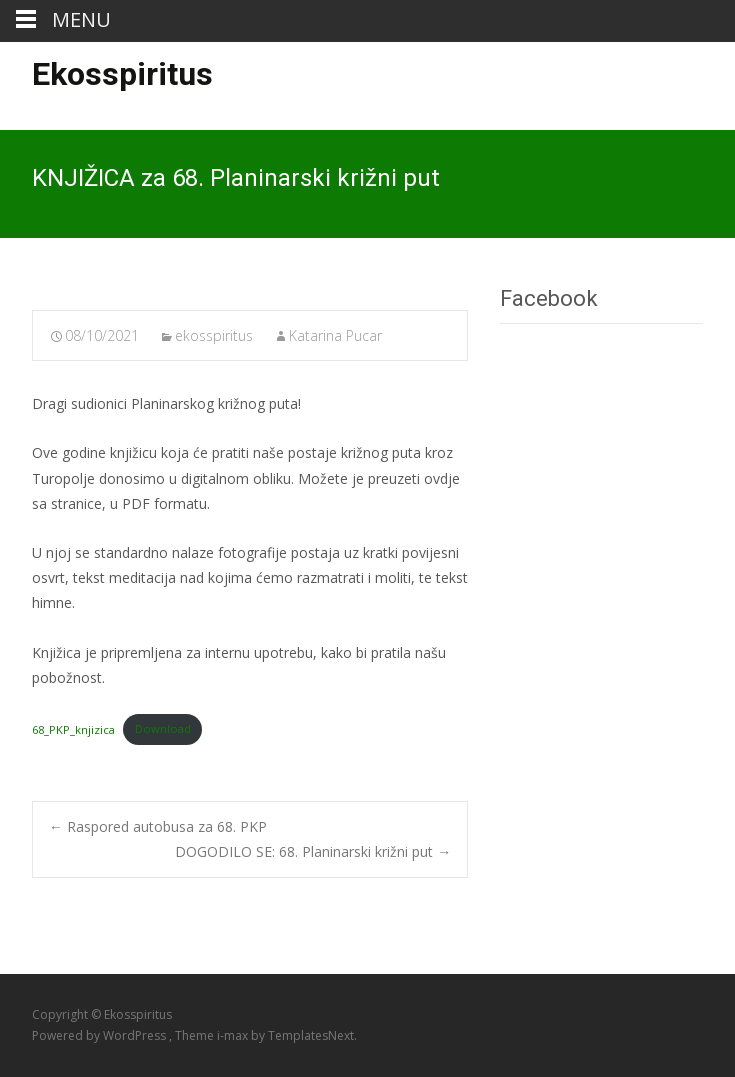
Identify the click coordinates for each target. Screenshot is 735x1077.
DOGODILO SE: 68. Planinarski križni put (313, 851)
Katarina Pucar (335, 335)
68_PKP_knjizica (73, 728)
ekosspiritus (214, 335)
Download (163, 728)
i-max (234, 1035)
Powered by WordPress (100, 1035)
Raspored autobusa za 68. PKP (158, 826)
